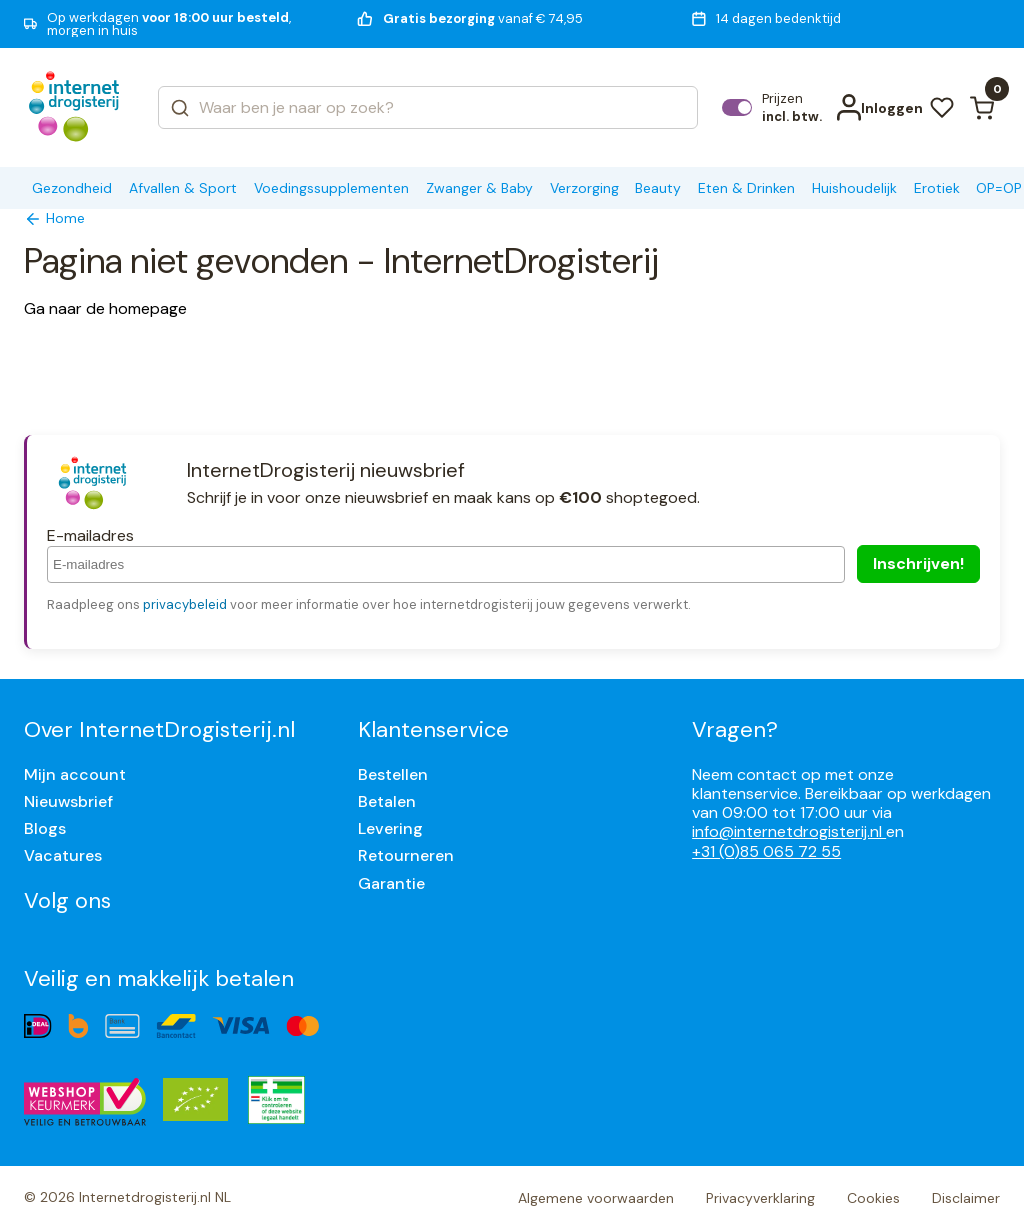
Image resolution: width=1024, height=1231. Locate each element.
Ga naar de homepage (105, 308)
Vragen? (735, 729)
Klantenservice (433, 729)
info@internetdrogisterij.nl (789, 831)
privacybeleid (185, 604)
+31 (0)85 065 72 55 (766, 851)
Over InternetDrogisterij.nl (159, 729)
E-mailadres (90, 535)
